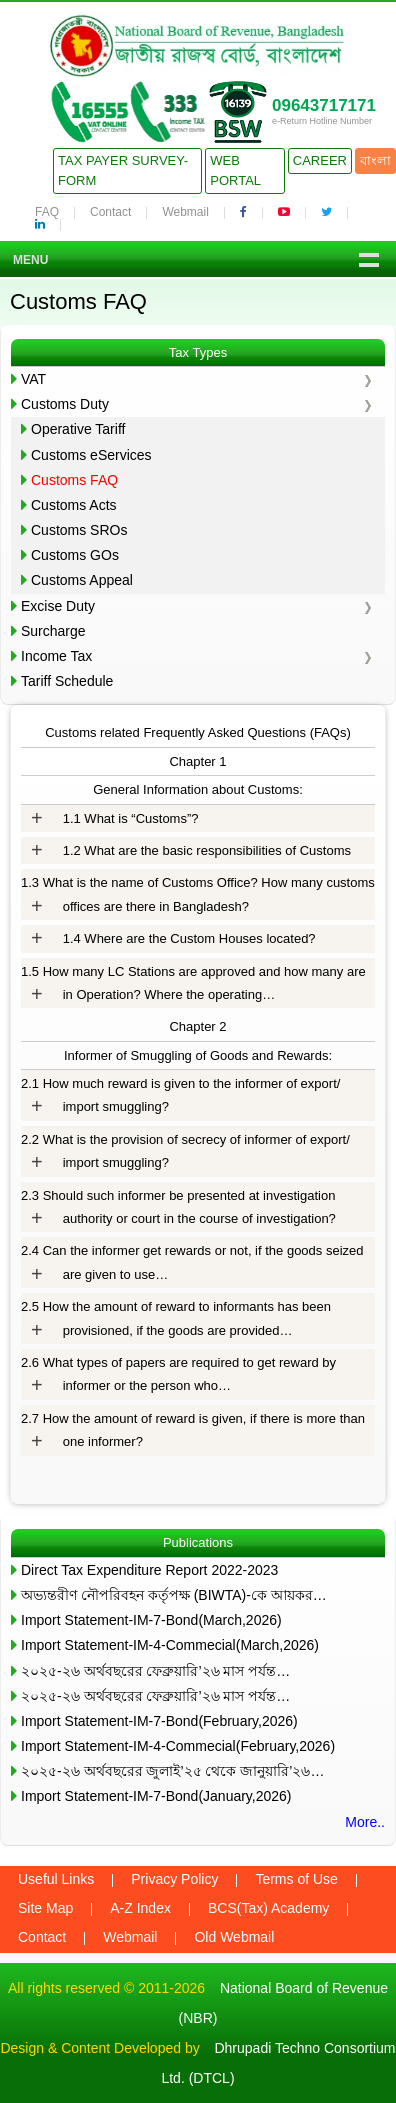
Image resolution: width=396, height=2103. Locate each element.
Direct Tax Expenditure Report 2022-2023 (149, 1570)
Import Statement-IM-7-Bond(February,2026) (159, 1721)
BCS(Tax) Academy (268, 1908)
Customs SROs (79, 530)
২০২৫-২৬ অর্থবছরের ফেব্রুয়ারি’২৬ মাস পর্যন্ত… (155, 1671)
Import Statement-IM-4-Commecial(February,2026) (178, 1746)
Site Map (45, 1908)
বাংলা (375, 160)
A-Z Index (140, 1908)
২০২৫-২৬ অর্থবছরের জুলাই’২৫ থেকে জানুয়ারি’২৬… (172, 1771)
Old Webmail (234, 1937)
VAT (33, 379)
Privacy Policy (174, 1879)
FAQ (47, 212)
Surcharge (53, 631)
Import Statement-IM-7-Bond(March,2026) (151, 1620)
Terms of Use (296, 1879)
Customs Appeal (82, 580)
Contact (110, 212)
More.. (365, 1822)
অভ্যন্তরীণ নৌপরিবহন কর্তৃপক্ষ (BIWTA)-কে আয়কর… (174, 1595)
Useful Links (56, 1879)
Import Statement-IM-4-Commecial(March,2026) (170, 1645)
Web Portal (235, 170)
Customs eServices (91, 455)
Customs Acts (74, 505)
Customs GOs (75, 555)
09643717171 (324, 105)
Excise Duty (58, 606)
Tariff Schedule (67, 681)
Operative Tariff (78, 429)
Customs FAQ (74, 480)
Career (320, 160)
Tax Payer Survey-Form (123, 170)
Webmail (185, 212)
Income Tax (56, 656)
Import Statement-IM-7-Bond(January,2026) (156, 1796)
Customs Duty (65, 404)
